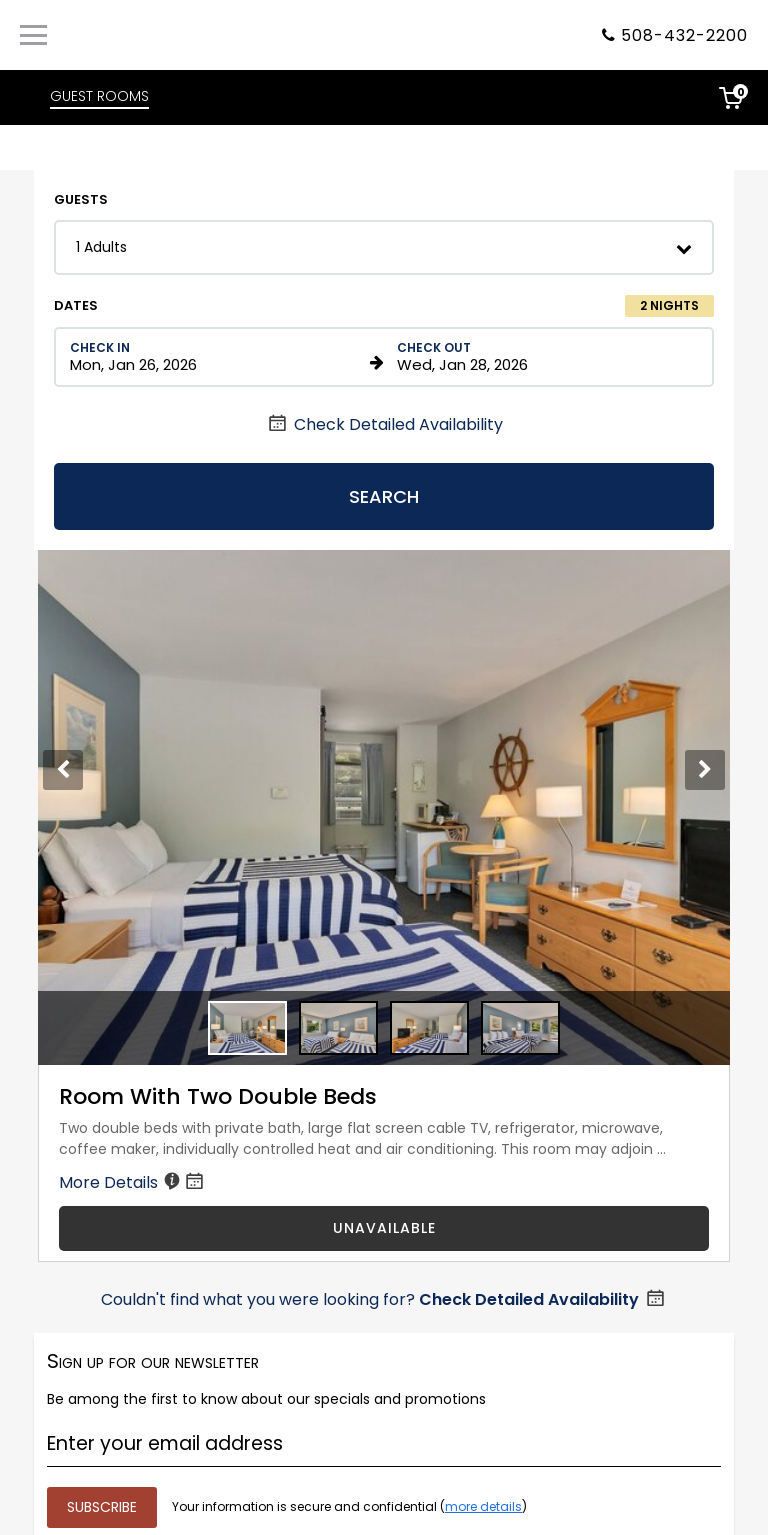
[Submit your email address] (102, 1507)
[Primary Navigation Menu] (33, 35)
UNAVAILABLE (384, 1228)
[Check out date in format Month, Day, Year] (543, 357)
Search (384, 496)
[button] (384, 247)
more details (483, 1506)
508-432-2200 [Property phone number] (684, 35)
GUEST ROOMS (99, 96)
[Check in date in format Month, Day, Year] (216, 357)
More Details (133, 1182)
